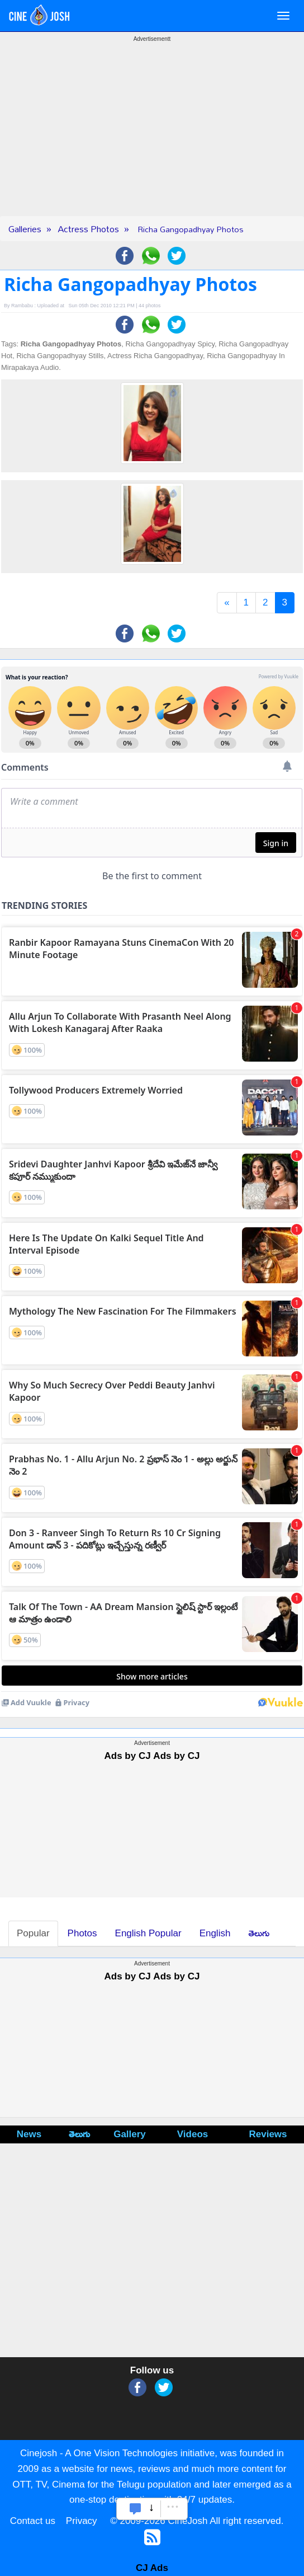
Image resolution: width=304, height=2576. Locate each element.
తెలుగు (258, 1934)
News (29, 2134)
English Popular (148, 1934)
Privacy (81, 2521)
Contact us (32, 2521)
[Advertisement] (152, 137)
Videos (192, 2134)
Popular (33, 1934)
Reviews (268, 2134)
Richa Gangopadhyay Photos (190, 229)
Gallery (129, 2134)
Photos (82, 1934)
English (215, 1934)
